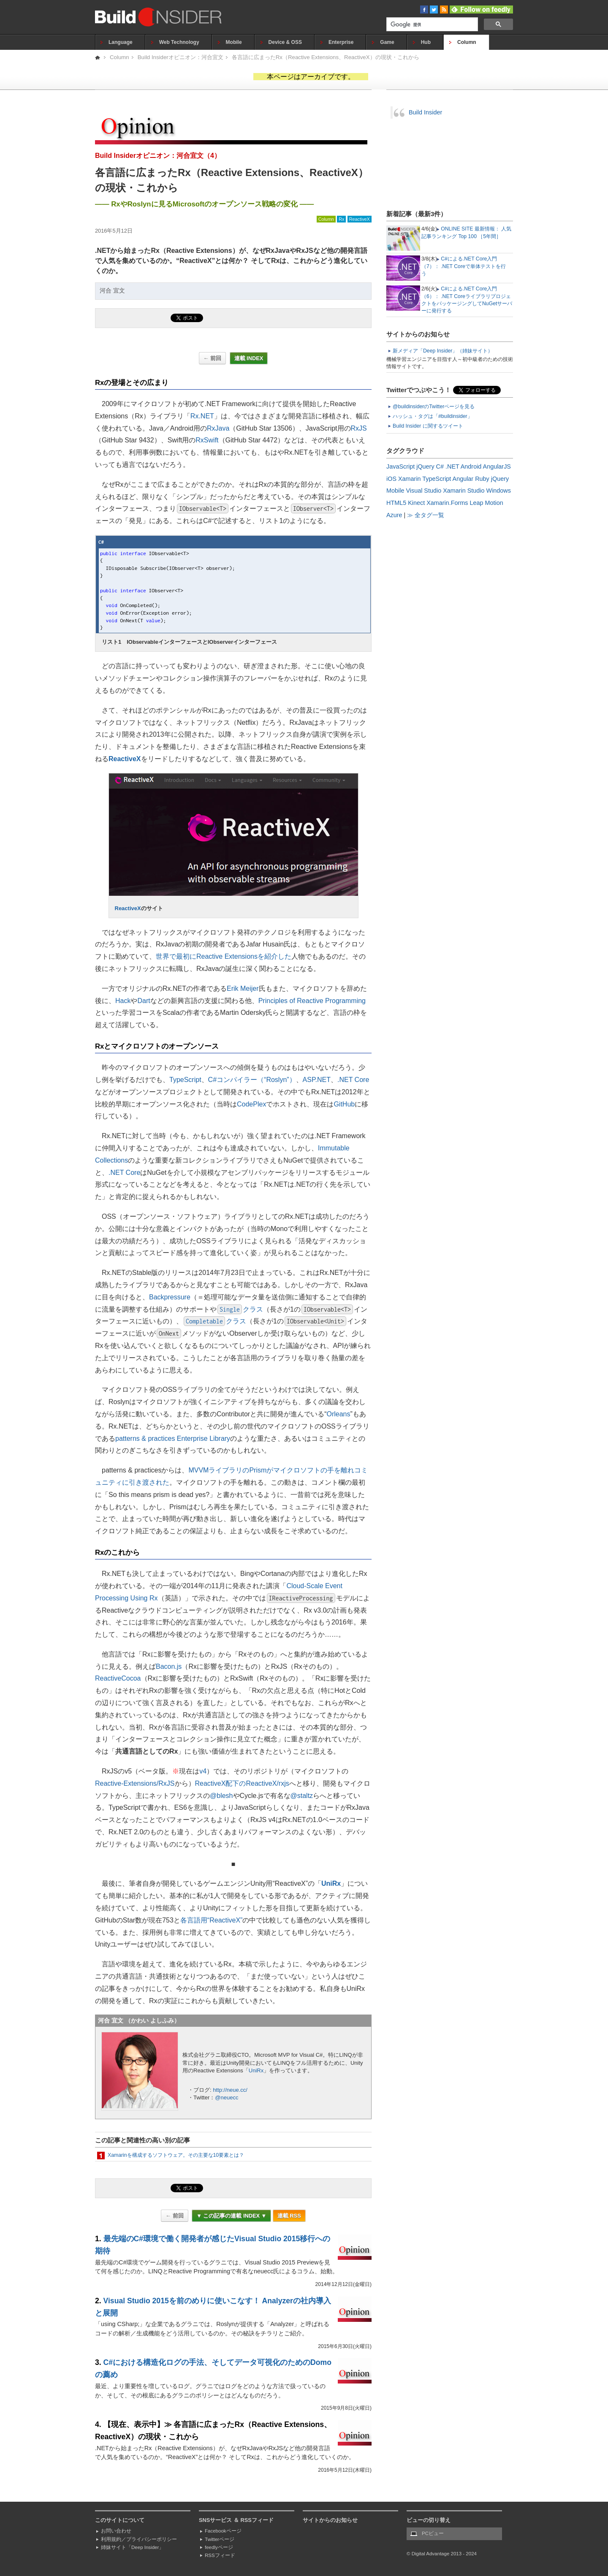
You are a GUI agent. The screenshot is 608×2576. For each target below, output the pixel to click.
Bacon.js (169, 1666)
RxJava (218, 428)
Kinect (416, 502)
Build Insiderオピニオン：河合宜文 (180, 57)
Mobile (234, 42)
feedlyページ (219, 2547)
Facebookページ (223, 2530)
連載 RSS (289, 2216)
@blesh (221, 1795)
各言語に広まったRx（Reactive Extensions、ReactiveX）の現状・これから (325, 57)
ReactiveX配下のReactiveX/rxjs (242, 1783)
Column (466, 42)
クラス (240, 1309)
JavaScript (400, 466)
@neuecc (226, 2097)
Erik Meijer (243, 988)
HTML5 (396, 502)
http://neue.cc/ (230, 2090)
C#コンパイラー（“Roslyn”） (252, 1079)
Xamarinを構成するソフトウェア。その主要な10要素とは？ (176, 2155)
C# (440, 466)
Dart (143, 1000)
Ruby (482, 478)
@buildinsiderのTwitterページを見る (434, 406)
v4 (202, 1771)
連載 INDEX (248, 358)
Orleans (338, 1414)
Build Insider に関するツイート (428, 426)
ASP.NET (317, 1079)
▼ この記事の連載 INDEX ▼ (231, 2216)
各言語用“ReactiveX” (211, 1920)
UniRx (331, 1883)
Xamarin (409, 478)
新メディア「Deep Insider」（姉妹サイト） (443, 351)
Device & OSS (285, 42)
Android (471, 466)
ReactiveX (359, 219)
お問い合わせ (116, 2530)
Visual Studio (423, 490)
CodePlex (251, 1104)
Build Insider (425, 112)
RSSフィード (220, 2555)
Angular (463, 478)
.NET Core (353, 1079)
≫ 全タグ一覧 (425, 515)
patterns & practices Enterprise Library (172, 1438)
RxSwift (206, 440)
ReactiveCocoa (118, 1678)
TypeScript (185, 1079)
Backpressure (169, 1297)
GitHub (344, 1104)
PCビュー (433, 2533)
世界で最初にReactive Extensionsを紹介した (223, 956)
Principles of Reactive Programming (312, 1000)
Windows (498, 490)
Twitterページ (219, 2539)
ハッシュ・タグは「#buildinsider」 (432, 416)
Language (121, 42)
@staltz (301, 1795)
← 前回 (212, 358)
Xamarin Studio (463, 490)
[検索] (431, 25)
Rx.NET (202, 416)
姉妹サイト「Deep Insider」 (132, 2547)
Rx (341, 219)
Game (387, 42)
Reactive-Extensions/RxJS (135, 1783)
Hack (122, 1000)
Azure (394, 515)
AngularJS (497, 466)
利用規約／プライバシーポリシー (139, 2539)
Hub (426, 42)
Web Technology (179, 42)
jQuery (425, 466)
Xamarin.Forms (447, 502)
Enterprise (340, 42)
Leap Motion (486, 502)
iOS (391, 478)
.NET (452, 466)
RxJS (359, 428)
